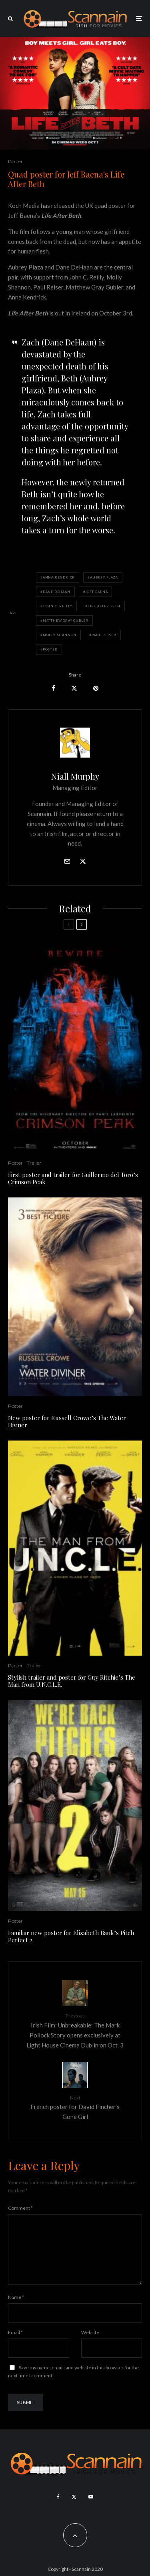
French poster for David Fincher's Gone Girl (75, 2107)
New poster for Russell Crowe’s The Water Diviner (67, 1421)
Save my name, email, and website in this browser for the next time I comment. (73, 2384)
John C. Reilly (57, 606)
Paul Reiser (104, 635)
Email (15, 2345)
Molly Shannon (59, 635)
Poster (15, 161)
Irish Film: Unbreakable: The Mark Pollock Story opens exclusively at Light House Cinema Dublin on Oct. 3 (75, 2030)
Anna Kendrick (59, 577)
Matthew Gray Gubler (65, 621)
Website (90, 2345)
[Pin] (95, 688)
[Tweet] (74, 688)
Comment (20, 2208)
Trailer (34, 1163)
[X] (74, 2509)
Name (16, 2310)
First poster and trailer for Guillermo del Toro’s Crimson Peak (73, 1178)
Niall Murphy (75, 776)
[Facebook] (58, 2509)
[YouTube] (90, 2509)
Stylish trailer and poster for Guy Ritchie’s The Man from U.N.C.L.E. (71, 1681)
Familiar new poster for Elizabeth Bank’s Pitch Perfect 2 (71, 1936)
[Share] (53, 688)
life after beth (104, 606)
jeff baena (96, 592)
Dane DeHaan (56, 592)
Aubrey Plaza (104, 577)
